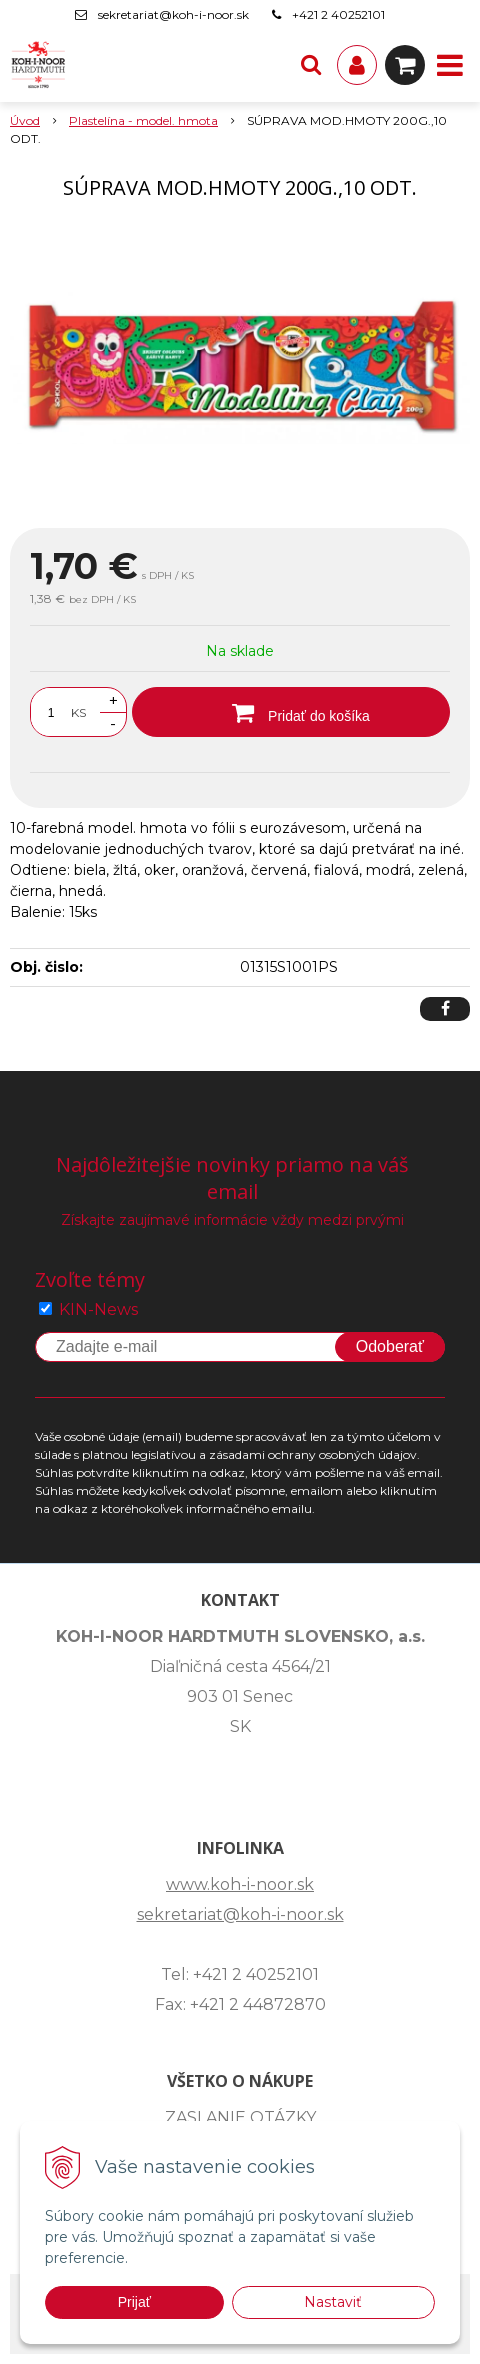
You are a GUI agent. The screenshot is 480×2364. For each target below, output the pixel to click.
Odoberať (390, 1346)
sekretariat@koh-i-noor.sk (173, 14)
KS (78, 712)
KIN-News (98, 1309)
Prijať (134, 2302)
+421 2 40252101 (338, 14)
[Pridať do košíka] (291, 712)
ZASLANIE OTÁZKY (240, 2117)
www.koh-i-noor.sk (240, 1884)
